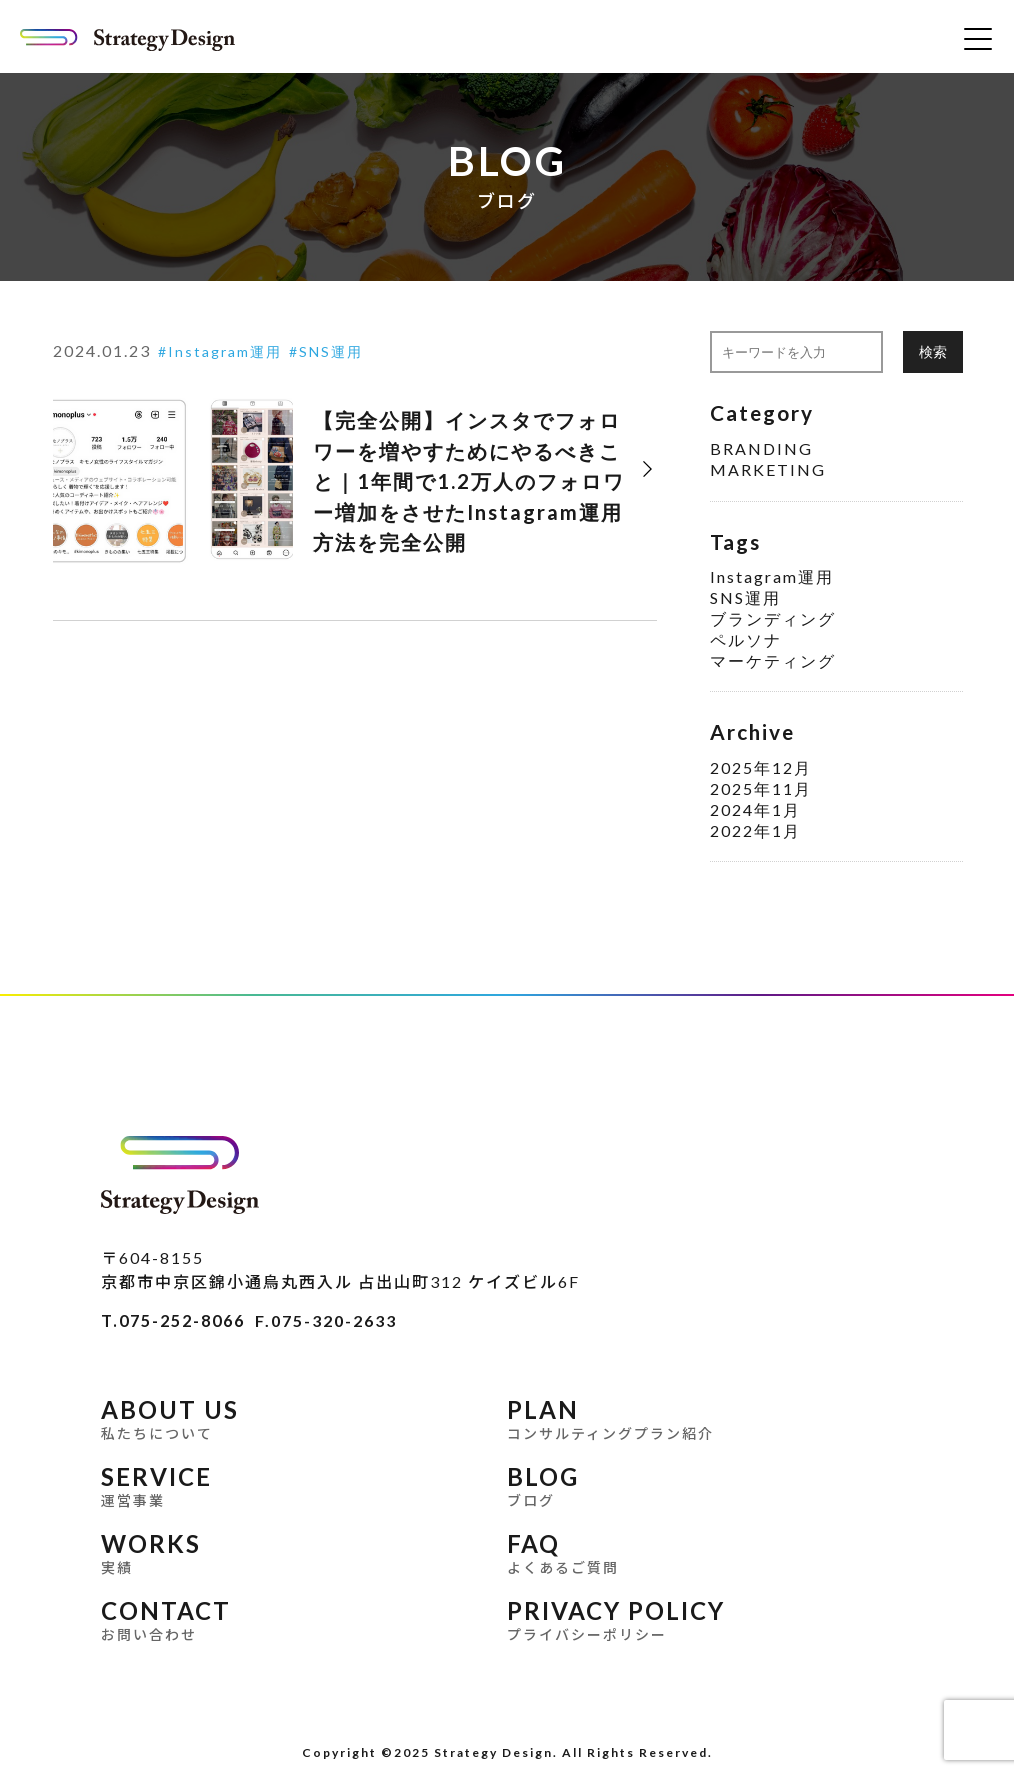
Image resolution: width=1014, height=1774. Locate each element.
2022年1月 (755, 830)
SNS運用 (331, 351)
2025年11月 (761, 788)
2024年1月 (755, 809)
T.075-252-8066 (173, 1320)
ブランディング (773, 618)
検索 (933, 351)
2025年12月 (761, 767)
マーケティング (773, 660)
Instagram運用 (225, 351)
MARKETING (768, 469)
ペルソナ (746, 639)
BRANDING (761, 448)
